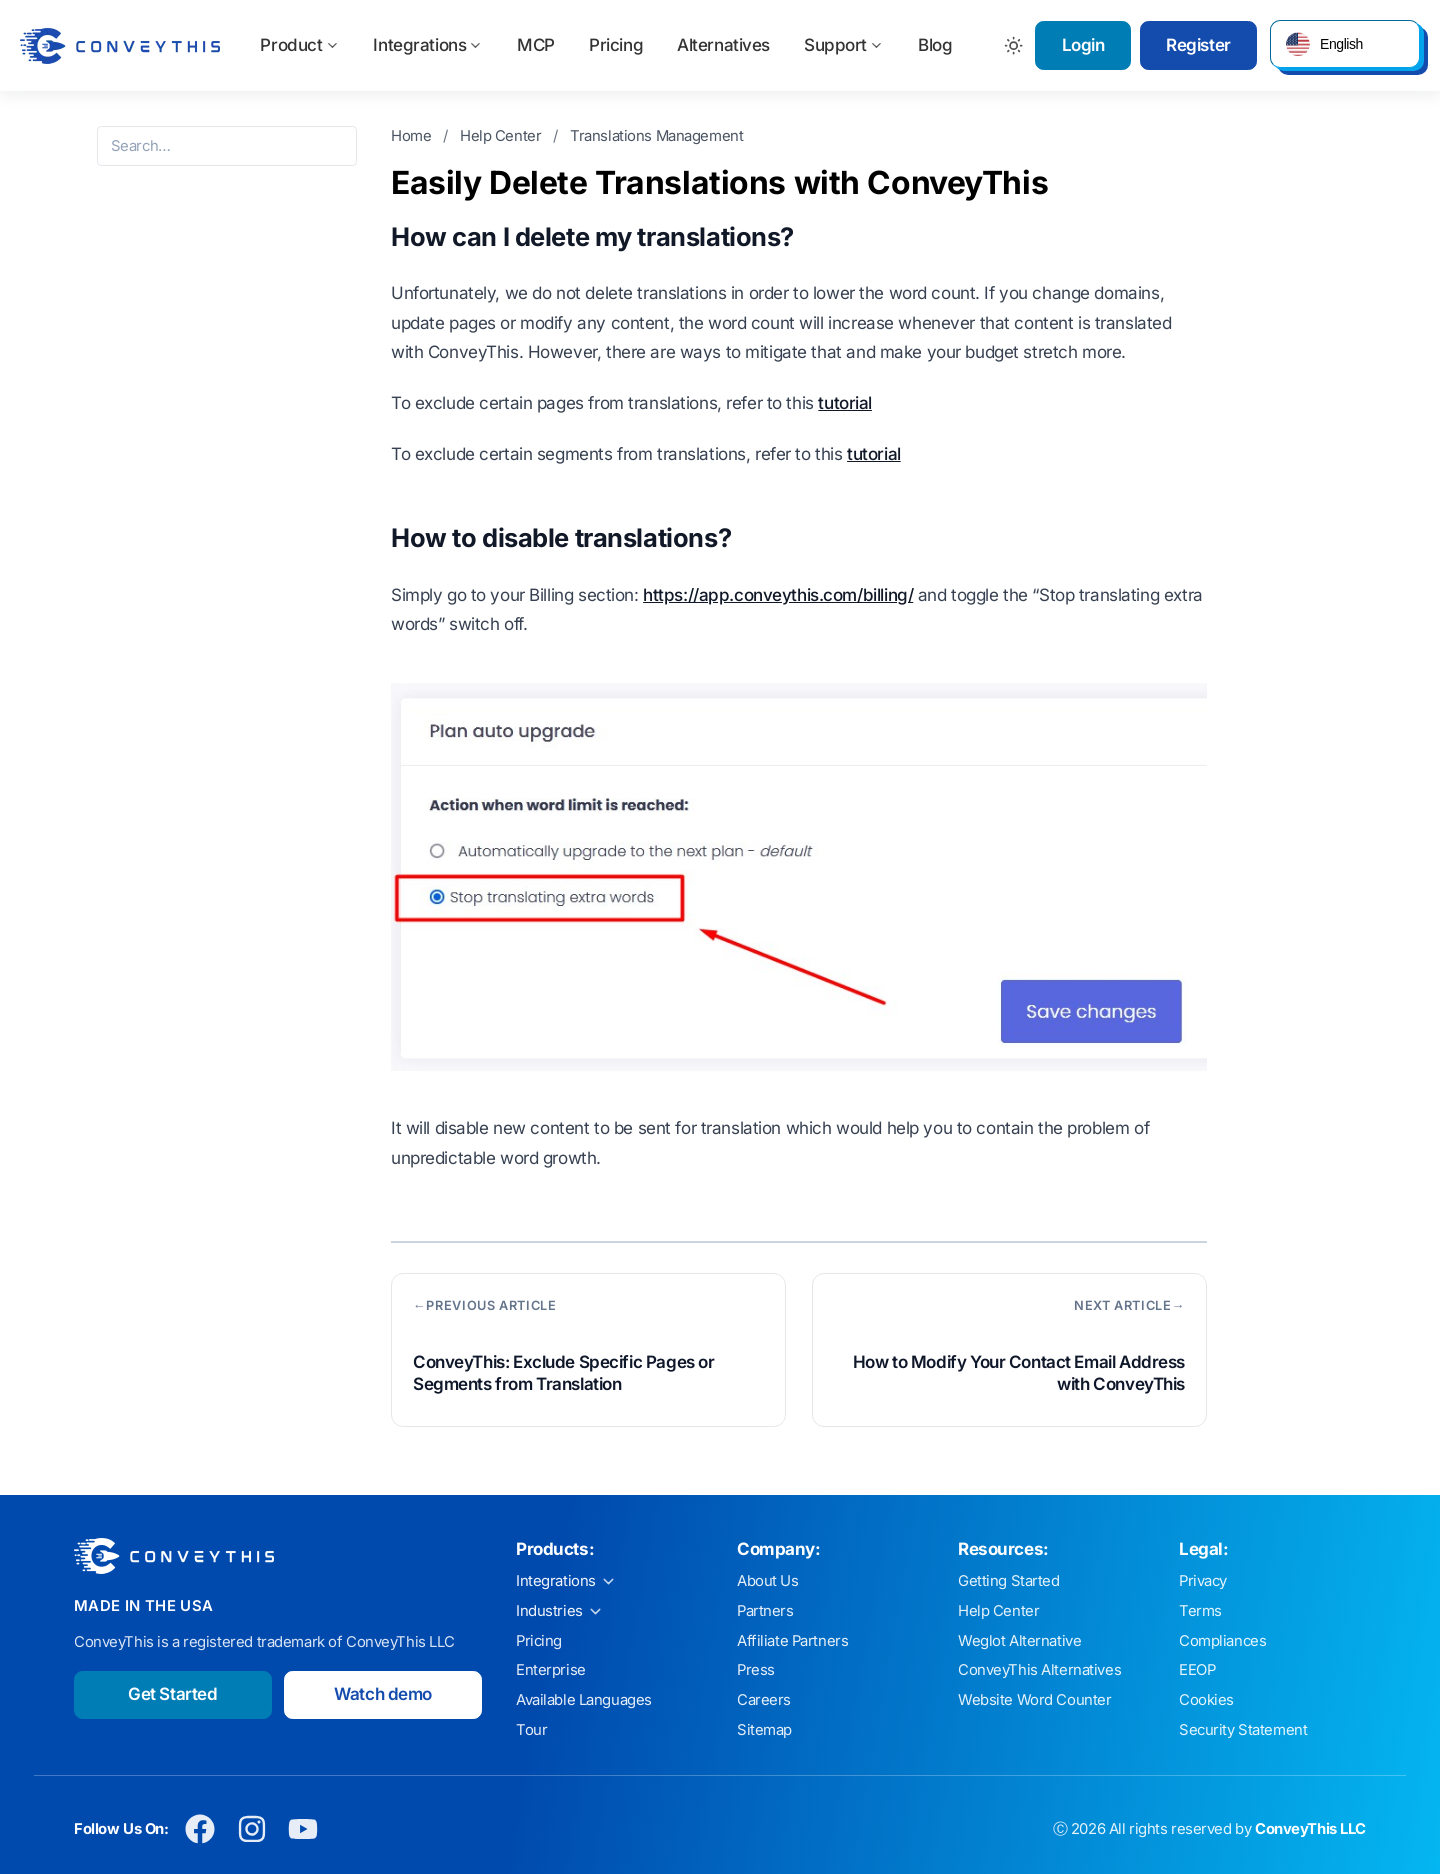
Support (844, 45)
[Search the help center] (227, 146)
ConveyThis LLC (1310, 1829)
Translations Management (656, 136)
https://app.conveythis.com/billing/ (778, 595)
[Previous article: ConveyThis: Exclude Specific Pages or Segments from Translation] (588, 1350)
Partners (765, 1611)
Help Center (502, 136)
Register (1198, 45)
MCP (536, 45)
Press (756, 1670)
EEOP (1197, 1670)
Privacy (1203, 1581)
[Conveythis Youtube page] (303, 1829)
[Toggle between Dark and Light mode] (1014, 45)
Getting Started (1009, 1581)
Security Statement (1243, 1730)
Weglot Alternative (1019, 1641)
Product (299, 45)
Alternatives (723, 45)
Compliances (1222, 1641)
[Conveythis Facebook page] (200, 1829)
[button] (1345, 44)
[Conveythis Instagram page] (251, 1829)
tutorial (845, 403)
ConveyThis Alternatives (1039, 1670)
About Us (768, 1581)
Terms (1200, 1611)
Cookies (1206, 1700)
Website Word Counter (1035, 1700)
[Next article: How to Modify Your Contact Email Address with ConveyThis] (1009, 1350)
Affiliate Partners (792, 1641)
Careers (764, 1700)
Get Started (172, 1694)
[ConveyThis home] (120, 46)
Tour (531, 1730)
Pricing (616, 45)
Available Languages (584, 1700)
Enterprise (551, 1670)
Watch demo (383, 1694)
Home (413, 136)
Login (1083, 45)
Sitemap (764, 1730)
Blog (935, 45)
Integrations (428, 45)
